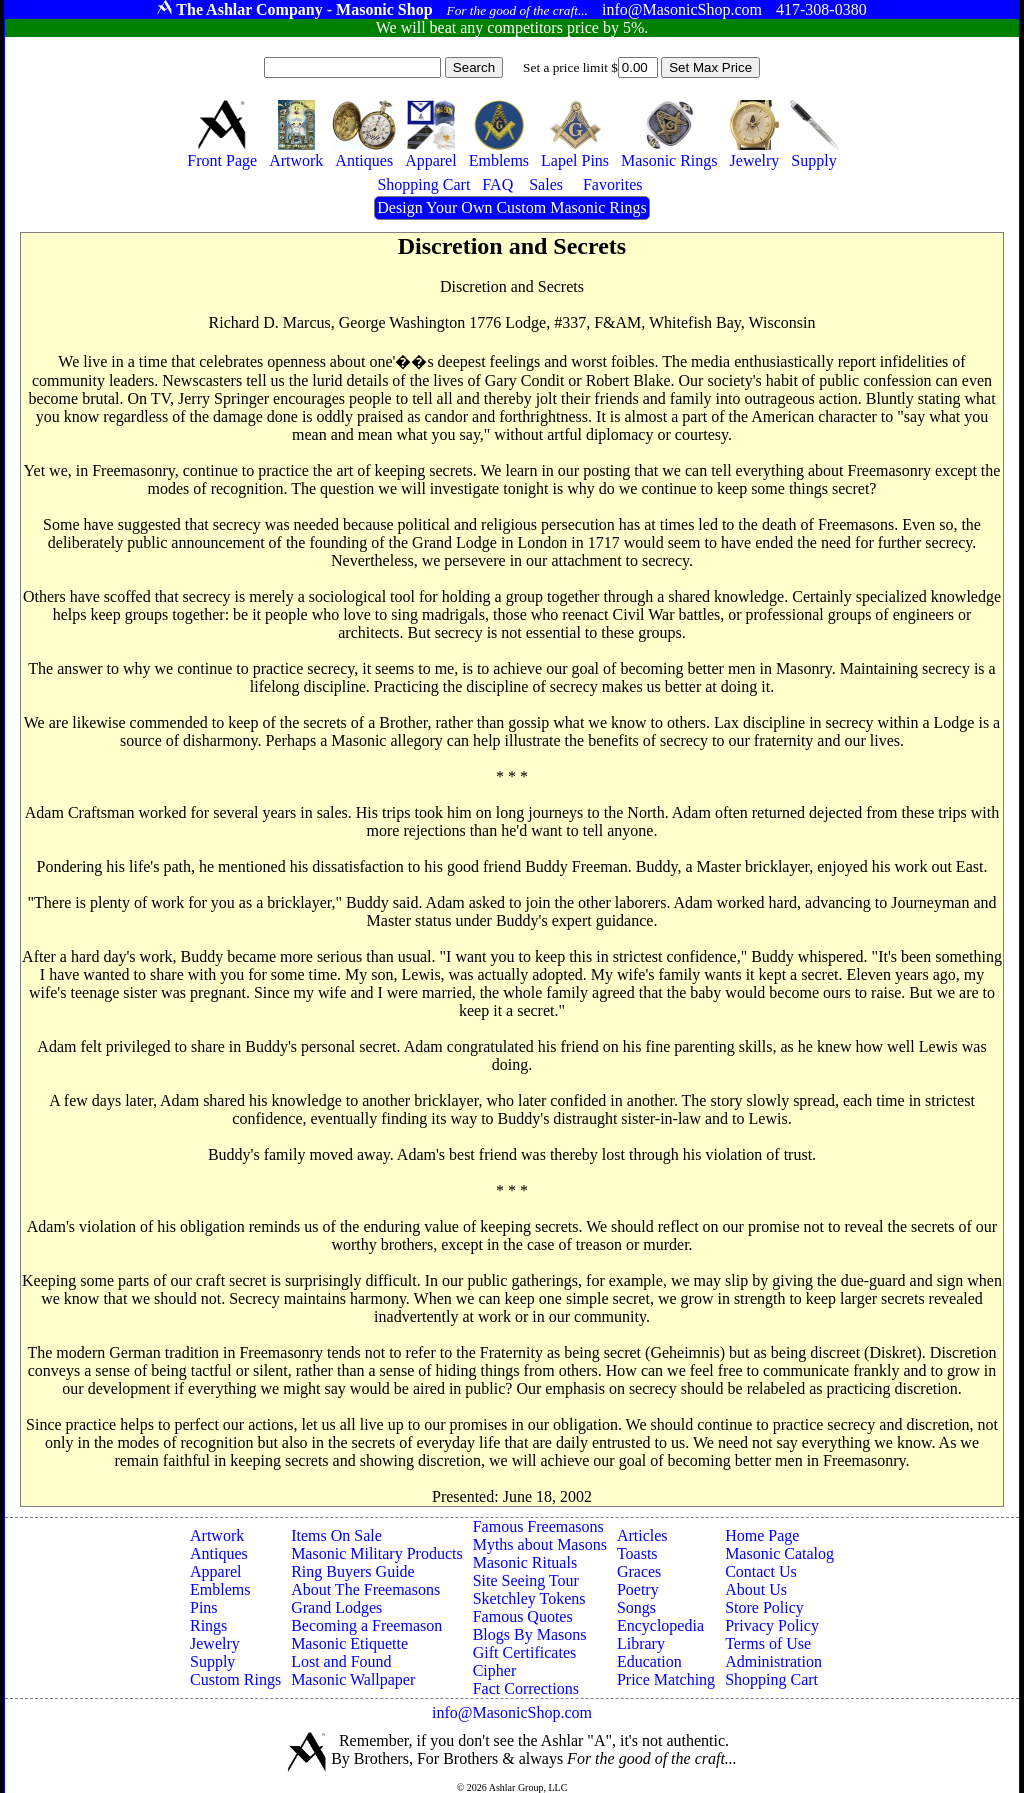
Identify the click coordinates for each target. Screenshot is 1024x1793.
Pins (204, 1607)
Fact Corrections (526, 1688)
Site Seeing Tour (526, 1580)
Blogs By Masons (530, 1634)
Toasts (637, 1553)
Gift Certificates (525, 1652)
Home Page (762, 1535)
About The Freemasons (365, 1589)
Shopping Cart (771, 1679)
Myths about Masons (540, 1544)
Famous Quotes (523, 1616)
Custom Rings (235, 1679)
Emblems (220, 1589)
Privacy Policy (772, 1625)
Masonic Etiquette (349, 1643)
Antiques (219, 1553)
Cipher (495, 1670)
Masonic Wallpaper (353, 1679)
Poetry (638, 1589)
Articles (642, 1535)
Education (649, 1661)
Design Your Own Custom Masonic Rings (511, 207)
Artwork (217, 1535)
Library (641, 1643)
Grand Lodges (336, 1607)
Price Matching (666, 1679)
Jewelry (215, 1643)
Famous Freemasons (538, 1526)
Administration (773, 1661)
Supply (212, 1661)
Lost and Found (341, 1661)
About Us (756, 1589)
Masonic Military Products (377, 1553)
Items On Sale (336, 1535)
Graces (639, 1571)
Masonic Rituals (525, 1562)
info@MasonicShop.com (512, 1712)
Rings (208, 1625)
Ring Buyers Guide (353, 1571)
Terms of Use (768, 1643)
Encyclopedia (660, 1625)
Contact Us (761, 1571)
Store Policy (764, 1607)
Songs (636, 1607)
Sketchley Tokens (529, 1598)
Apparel (216, 1571)
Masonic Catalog (779, 1553)
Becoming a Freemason (366, 1625)
